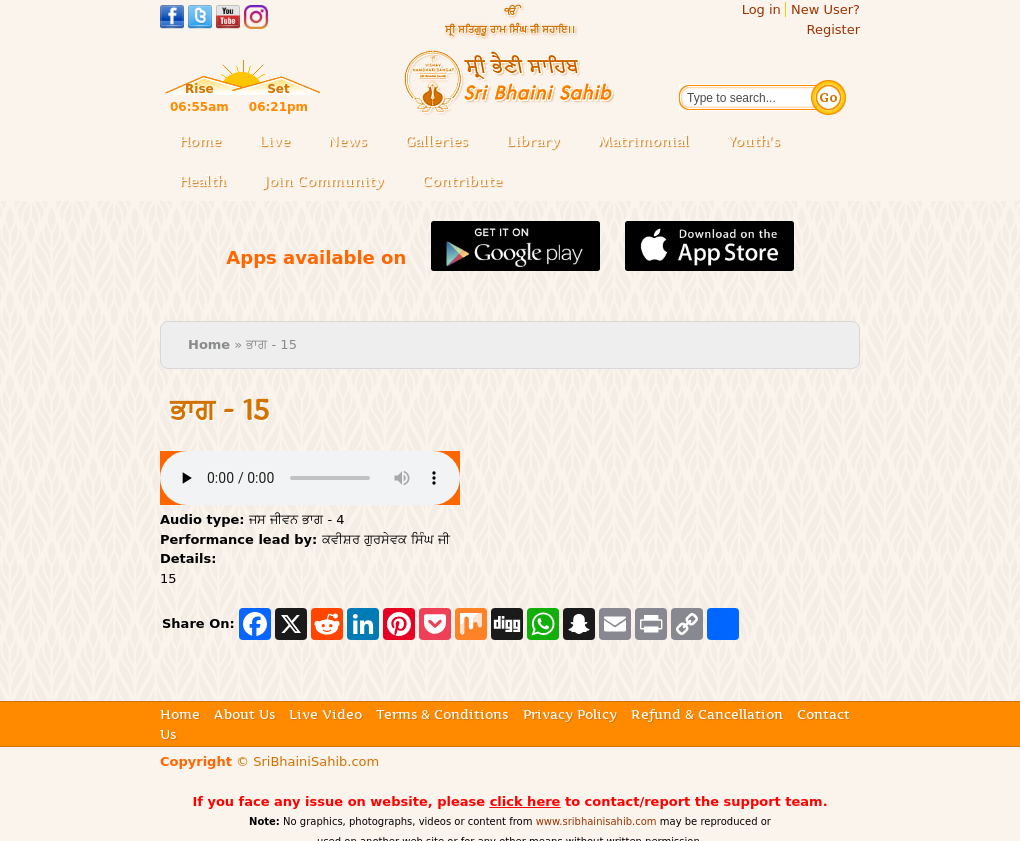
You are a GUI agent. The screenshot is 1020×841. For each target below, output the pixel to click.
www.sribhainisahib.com (596, 821)
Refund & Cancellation (707, 714)
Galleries (442, 142)
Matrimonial (643, 141)
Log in (761, 9)
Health (202, 181)
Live (280, 142)
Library (539, 142)
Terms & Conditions (442, 714)
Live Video (325, 714)
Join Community (324, 181)
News (347, 141)
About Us (244, 714)
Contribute (468, 182)
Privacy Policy (570, 714)
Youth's (753, 141)
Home (200, 141)
